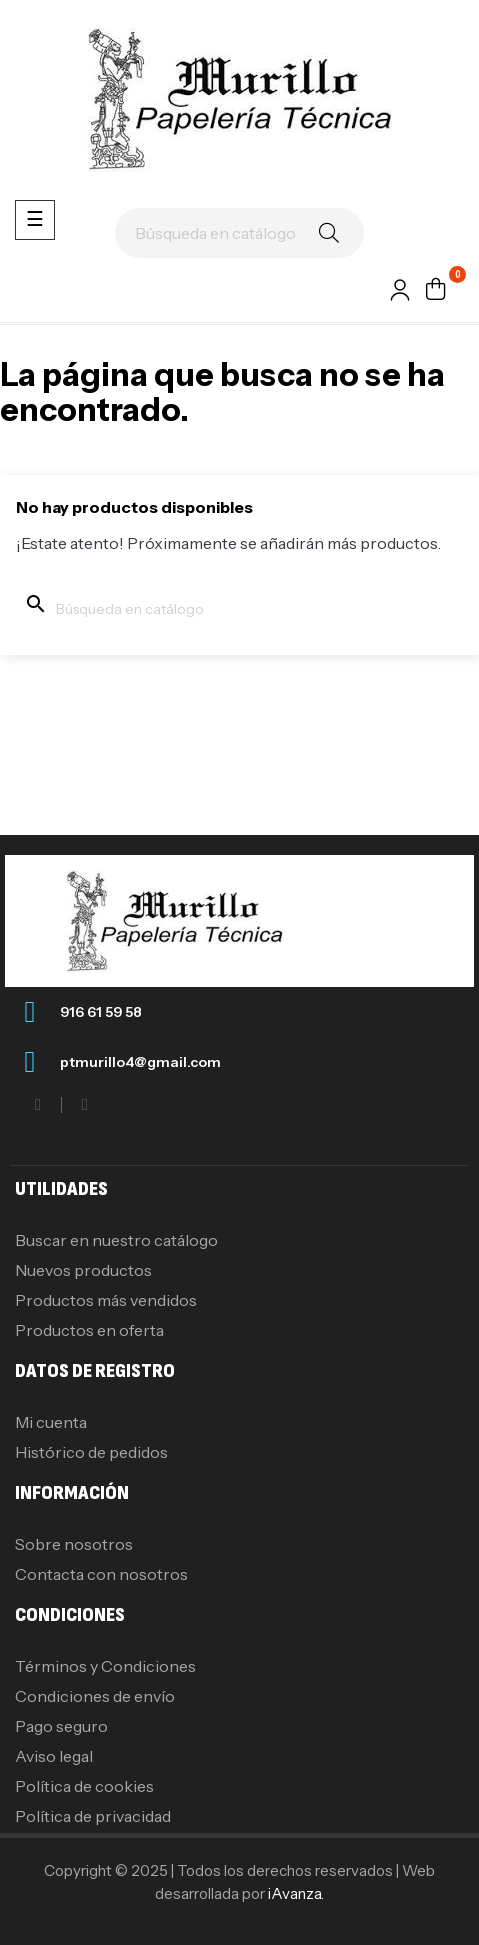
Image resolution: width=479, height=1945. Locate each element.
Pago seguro (61, 1726)
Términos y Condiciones (105, 1666)
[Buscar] (239, 233)
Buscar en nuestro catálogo (116, 1240)
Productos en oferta (89, 1330)
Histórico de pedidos (91, 1452)
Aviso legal (54, 1756)
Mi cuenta (51, 1422)
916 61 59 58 (101, 1012)
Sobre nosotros (74, 1544)
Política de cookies (84, 1786)
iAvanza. (296, 1893)
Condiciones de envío (95, 1696)
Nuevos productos (83, 1270)
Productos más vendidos (106, 1300)
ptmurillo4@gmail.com (140, 1062)
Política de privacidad (93, 1816)
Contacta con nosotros (101, 1574)
